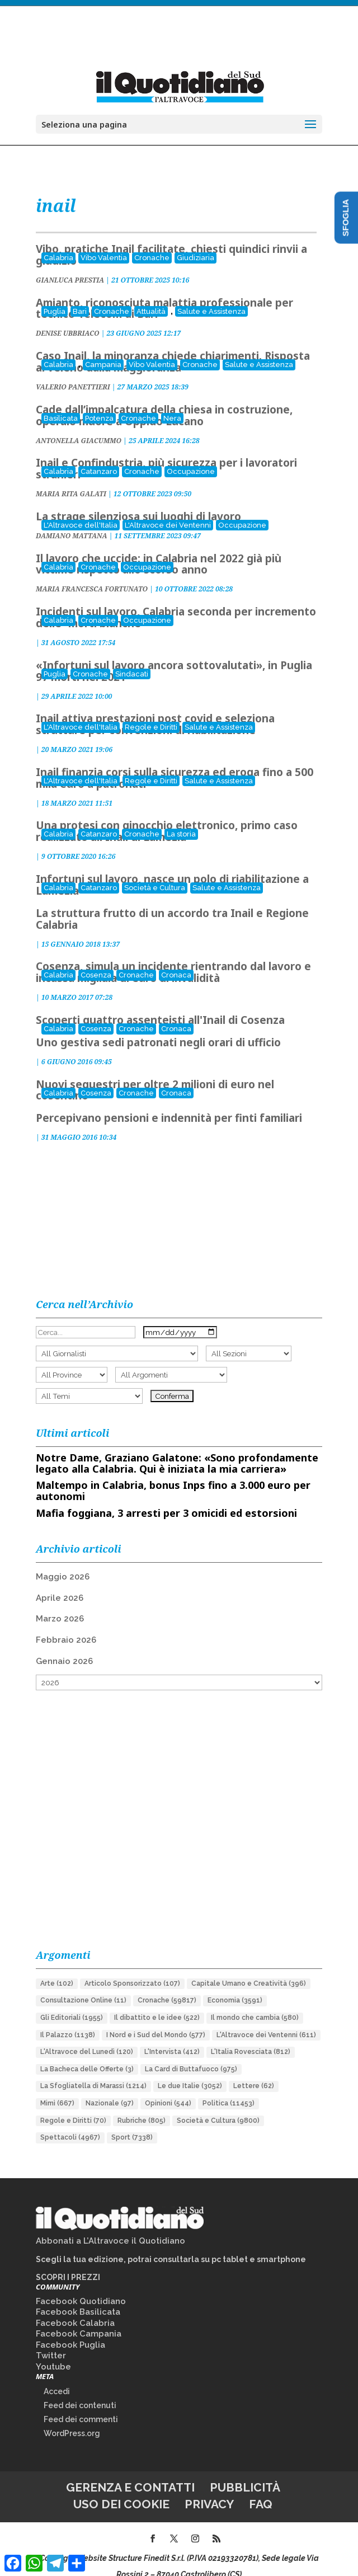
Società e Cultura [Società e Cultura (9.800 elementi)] (218, 2105)
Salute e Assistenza (211, 296)
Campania (103, 349)
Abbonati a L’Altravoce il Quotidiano (110, 2226)
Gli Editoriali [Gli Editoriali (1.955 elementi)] (71, 2002)
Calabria (58, 242)
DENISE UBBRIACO (68, 318)
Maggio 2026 (63, 1562)
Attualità (151, 296)
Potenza (99, 403)
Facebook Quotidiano (81, 2286)
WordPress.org (72, 2418)
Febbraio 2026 (66, 1625)
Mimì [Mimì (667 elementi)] (57, 2088)
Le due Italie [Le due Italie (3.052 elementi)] (190, 2071)
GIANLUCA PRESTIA (70, 265)
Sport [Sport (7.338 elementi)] (132, 2122)
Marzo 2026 (60, 1604)
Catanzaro (99, 456)
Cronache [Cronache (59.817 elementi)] (167, 1985)
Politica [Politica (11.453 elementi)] (228, 2088)
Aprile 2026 (59, 1583)
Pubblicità (245, 2472)
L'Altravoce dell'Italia (80, 510)
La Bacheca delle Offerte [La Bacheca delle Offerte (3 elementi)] (87, 2054)
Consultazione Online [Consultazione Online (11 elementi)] (83, 1985)
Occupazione (191, 456)
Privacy (209, 2489)
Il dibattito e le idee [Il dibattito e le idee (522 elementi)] (157, 2002)
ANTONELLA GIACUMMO (78, 425)
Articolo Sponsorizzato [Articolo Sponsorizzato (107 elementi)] (132, 1968)
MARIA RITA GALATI (71, 478)
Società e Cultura (154, 872)
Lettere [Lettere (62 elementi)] (253, 2071)
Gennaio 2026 (64, 1646)
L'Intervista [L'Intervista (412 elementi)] (172, 2037)
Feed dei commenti (81, 2404)
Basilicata (61, 403)
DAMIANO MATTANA (71, 520)
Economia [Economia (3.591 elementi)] (235, 1985)
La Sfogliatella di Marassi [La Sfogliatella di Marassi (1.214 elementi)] (93, 2071)
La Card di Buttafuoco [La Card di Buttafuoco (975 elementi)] (191, 2054)
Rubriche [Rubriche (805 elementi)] (141, 2105)
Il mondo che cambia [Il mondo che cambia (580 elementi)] (255, 2002)
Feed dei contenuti (80, 2390)
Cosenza (96, 960)
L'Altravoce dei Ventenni (168, 510)
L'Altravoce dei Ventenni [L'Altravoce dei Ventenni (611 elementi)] (266, 2020)
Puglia (54, 296)
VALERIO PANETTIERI (73, 372)
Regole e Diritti (151, 712)
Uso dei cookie (121, 2489)
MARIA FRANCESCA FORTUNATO (92, 574)
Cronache (151, 242)
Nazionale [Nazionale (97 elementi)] (110, 2088)
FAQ (260, 2489)
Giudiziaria (195, 242)
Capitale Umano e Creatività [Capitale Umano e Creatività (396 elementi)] (248, 1968)
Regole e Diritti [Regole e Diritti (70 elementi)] (73, 2105)
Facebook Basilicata (78, 2297)
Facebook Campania (78, 2319)
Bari (80, 296)
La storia (181, 819)
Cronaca (176, 960)
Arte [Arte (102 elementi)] (56, 1968)
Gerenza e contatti (130, 2472)
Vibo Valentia (104, 242)
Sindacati (131, 659)
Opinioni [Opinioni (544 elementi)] (168, 2088)
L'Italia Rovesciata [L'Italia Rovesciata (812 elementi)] (250, 2037)
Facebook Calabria (75, 2308)
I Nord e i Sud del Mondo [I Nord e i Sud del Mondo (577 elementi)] (155, 2020)
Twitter (51, 2340)
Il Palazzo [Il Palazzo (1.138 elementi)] (67, 2020)
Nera (172, 403)
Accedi (57, 2376)
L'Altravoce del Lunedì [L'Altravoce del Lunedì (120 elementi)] (86, 2037)
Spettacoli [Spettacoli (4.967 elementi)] (70, 2122)
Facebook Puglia (70, 2330)
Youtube (53, 2352)
